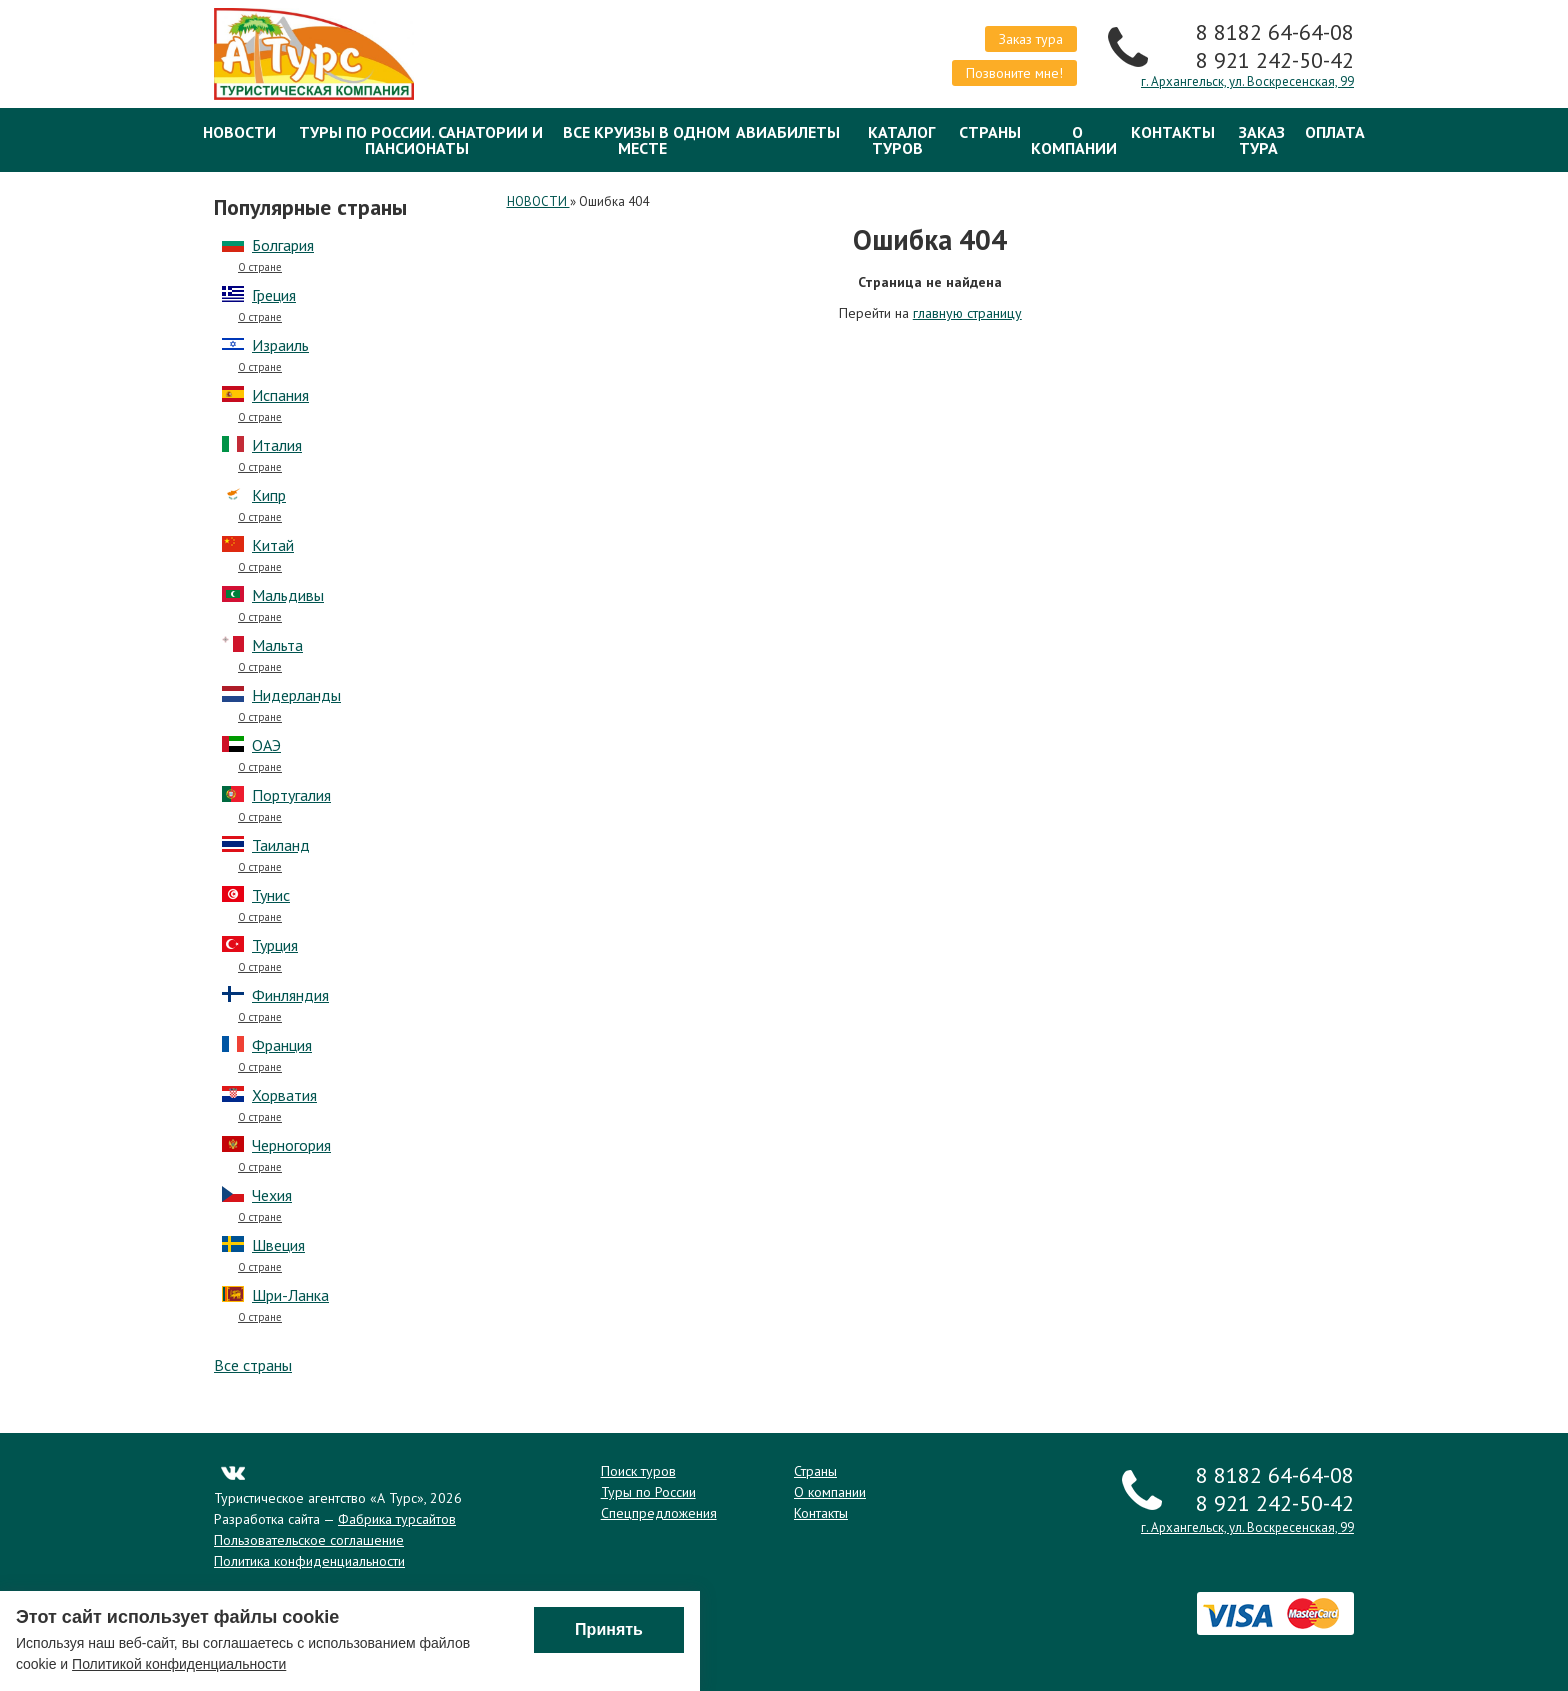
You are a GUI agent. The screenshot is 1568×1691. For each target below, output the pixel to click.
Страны (990, 132)
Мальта (277, 645)
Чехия (272, 1195)
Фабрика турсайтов (397, 1519)
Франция (282, 1045)
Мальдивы (288, 595)
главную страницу (967, 313)
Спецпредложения (659, 1513)
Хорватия (284, 1095)
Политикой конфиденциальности (179, 1665)
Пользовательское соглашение (309, 1540)
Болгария (283, 245)
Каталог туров (901, 140)
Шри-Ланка (290, 1295)
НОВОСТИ (239, 132)
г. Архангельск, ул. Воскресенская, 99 (1247, 81)
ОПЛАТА (1335, 132)
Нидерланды (296, 695)
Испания (280, 395)
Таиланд (281, 845)
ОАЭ (266, 745)
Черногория (291, 1145)
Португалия (291, 795)
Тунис (271, 895)
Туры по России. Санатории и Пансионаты (421, 140)
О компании (1074, 140)
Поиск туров (638, 1471)
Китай (273, 545)
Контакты (1173, 132)
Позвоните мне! (1014, 73)
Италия (277, 445)
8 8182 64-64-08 (1275, 32)
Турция (275, 945)
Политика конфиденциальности (309, 1561)
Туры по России (648, 1492)
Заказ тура (1031, 39)
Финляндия (290, 995)
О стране (260, 267)
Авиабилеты (788, 132)
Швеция (278, 1245)
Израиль (280, 345)
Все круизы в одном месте (646, 140)
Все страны (253, 1365)
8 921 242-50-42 (1275, 60)
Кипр (269, 495)
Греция (274, 295)
